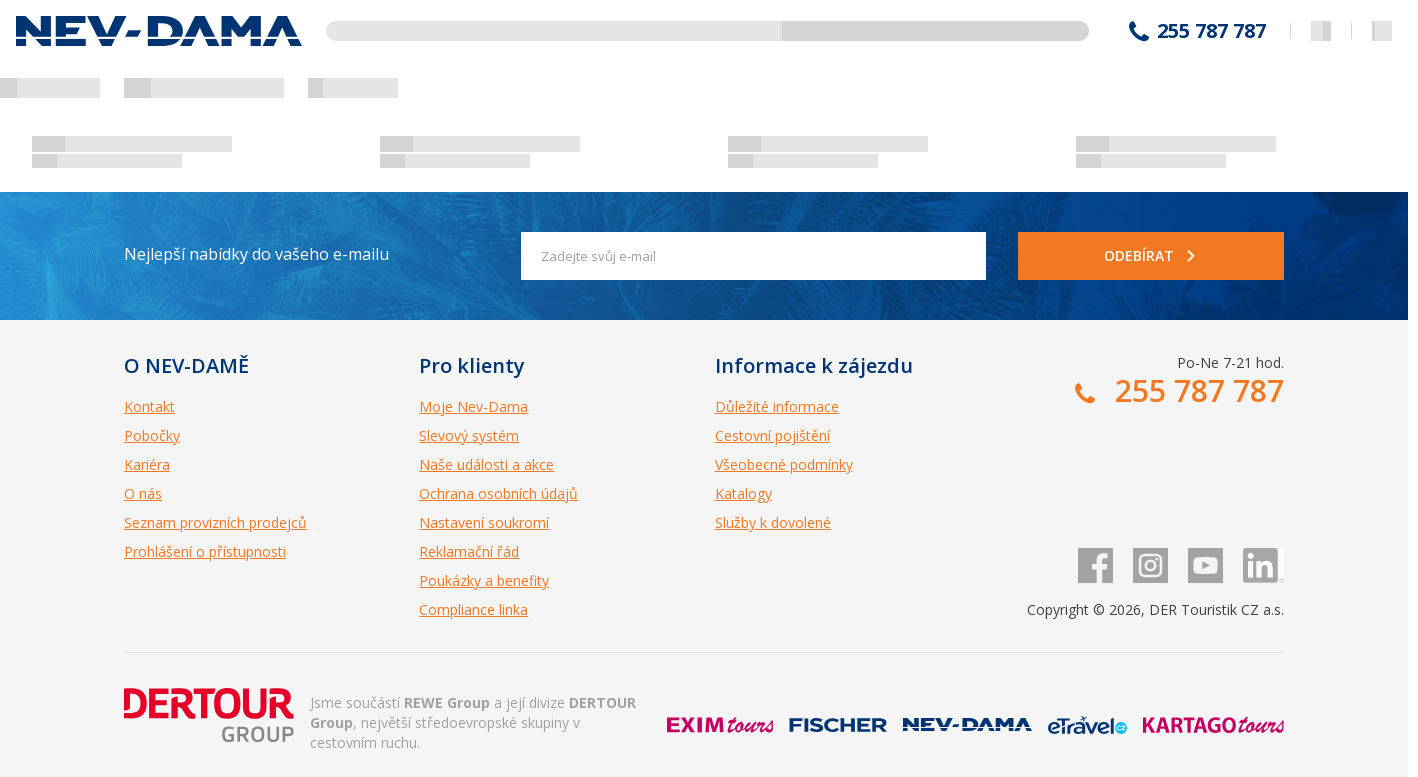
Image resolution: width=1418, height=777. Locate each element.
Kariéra (147, 464)
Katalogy (743, 493)
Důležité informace (777, 406)
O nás (143, 493)
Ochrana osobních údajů (498, 493)
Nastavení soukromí (484, 522)
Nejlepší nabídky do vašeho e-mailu (256, 254)
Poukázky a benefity (484, 580)
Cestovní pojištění (772, 435)
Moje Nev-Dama (473, 406)
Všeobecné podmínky (784, 464)
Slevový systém (469, 435)
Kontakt (149, 406)
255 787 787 (1211, 31)
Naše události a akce (486, 464)
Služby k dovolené (773, 522)
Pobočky (152, 435)
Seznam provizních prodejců (215, 522)
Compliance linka (473, 609)
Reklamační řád (469, 551)
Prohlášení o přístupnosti (205, 551)
